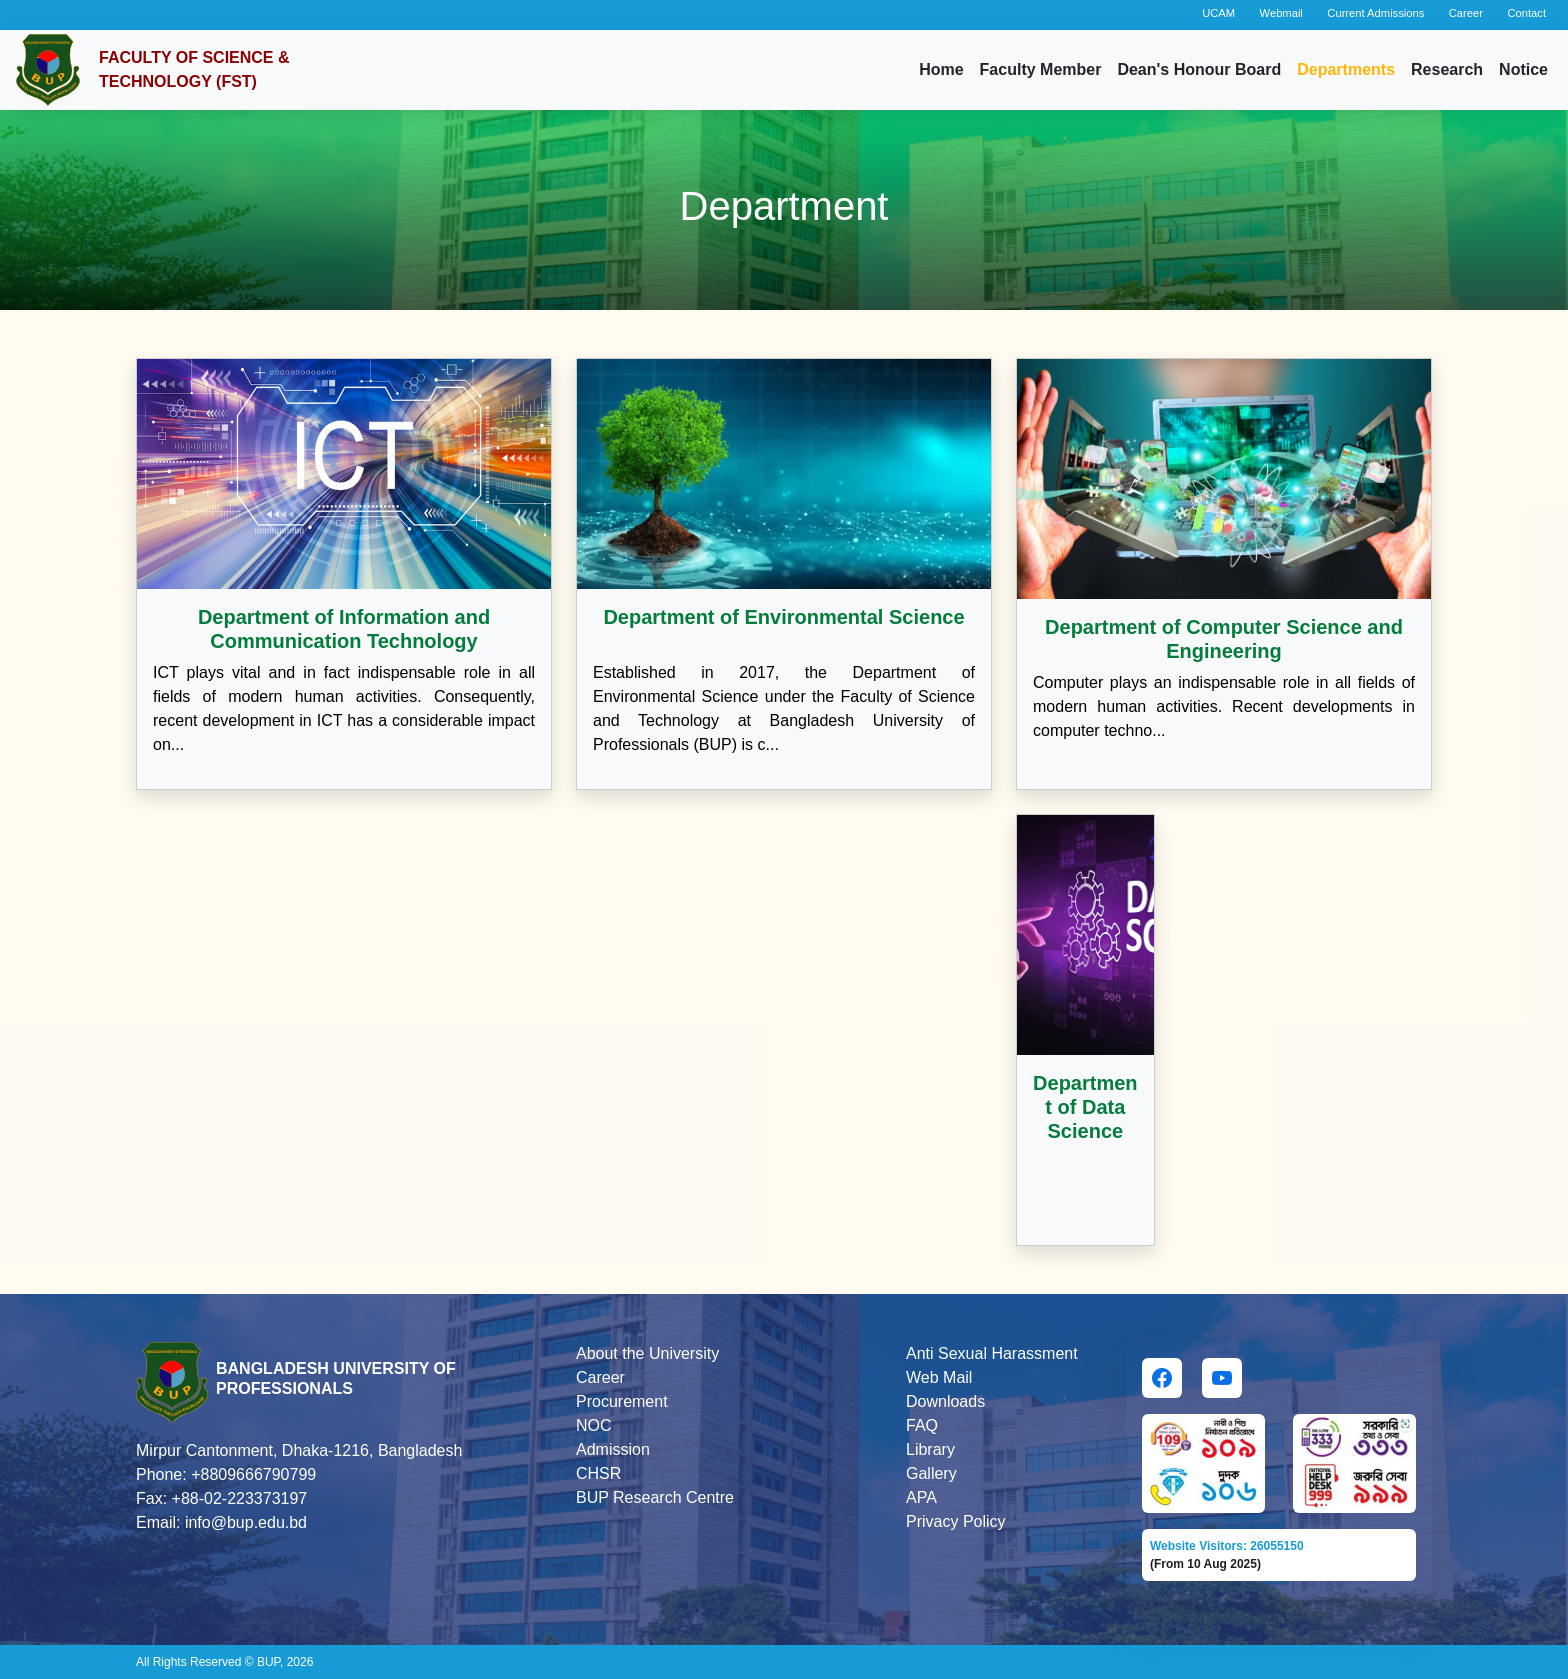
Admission (613, 1449)
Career (1466, 13)
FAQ (922, 1425)
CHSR (598, 1473)
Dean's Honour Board (1199, 69)
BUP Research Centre (655, 1497)
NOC (594, 1425)
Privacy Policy (956, 1521)
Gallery (931, 1473)
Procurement (622, 1401)
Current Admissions (1375, 13)
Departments (1346, 69)
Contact (1526, 13)
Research (1447, 69)
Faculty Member (1041, 69)
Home (941, 69)
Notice (1523, 69)
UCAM (1218, 13)
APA (921, 1497)
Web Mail (939, 1377)
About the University (647, 1353)
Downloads (945, 1401)
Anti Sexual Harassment (992, 1353)
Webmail (1281, 13)
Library (930, 1449)
